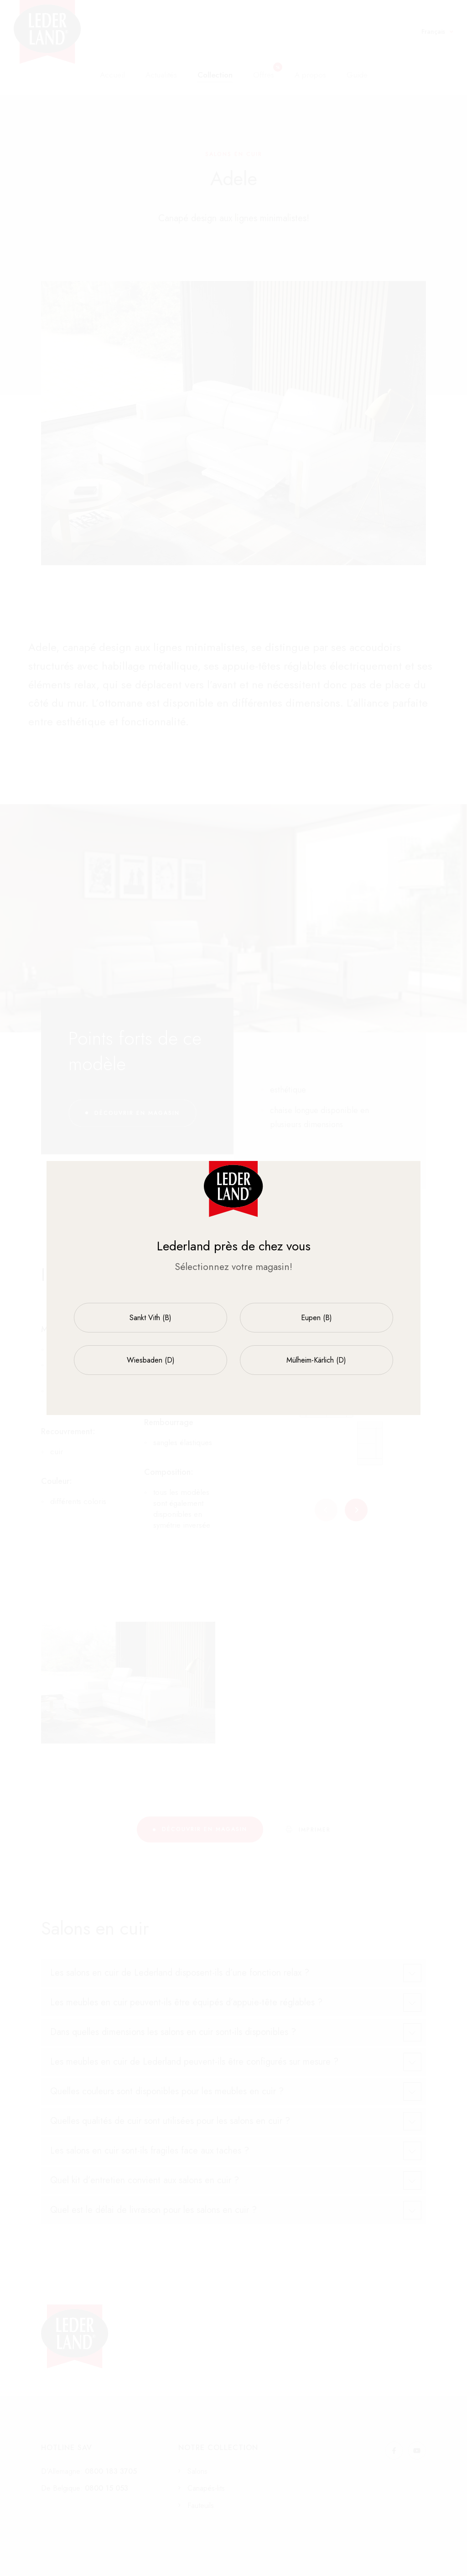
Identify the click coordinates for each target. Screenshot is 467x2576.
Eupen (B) (316, 1317)
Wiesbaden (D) (151, 1360)
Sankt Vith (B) (150, 1317)
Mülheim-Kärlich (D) (316, 1360)
